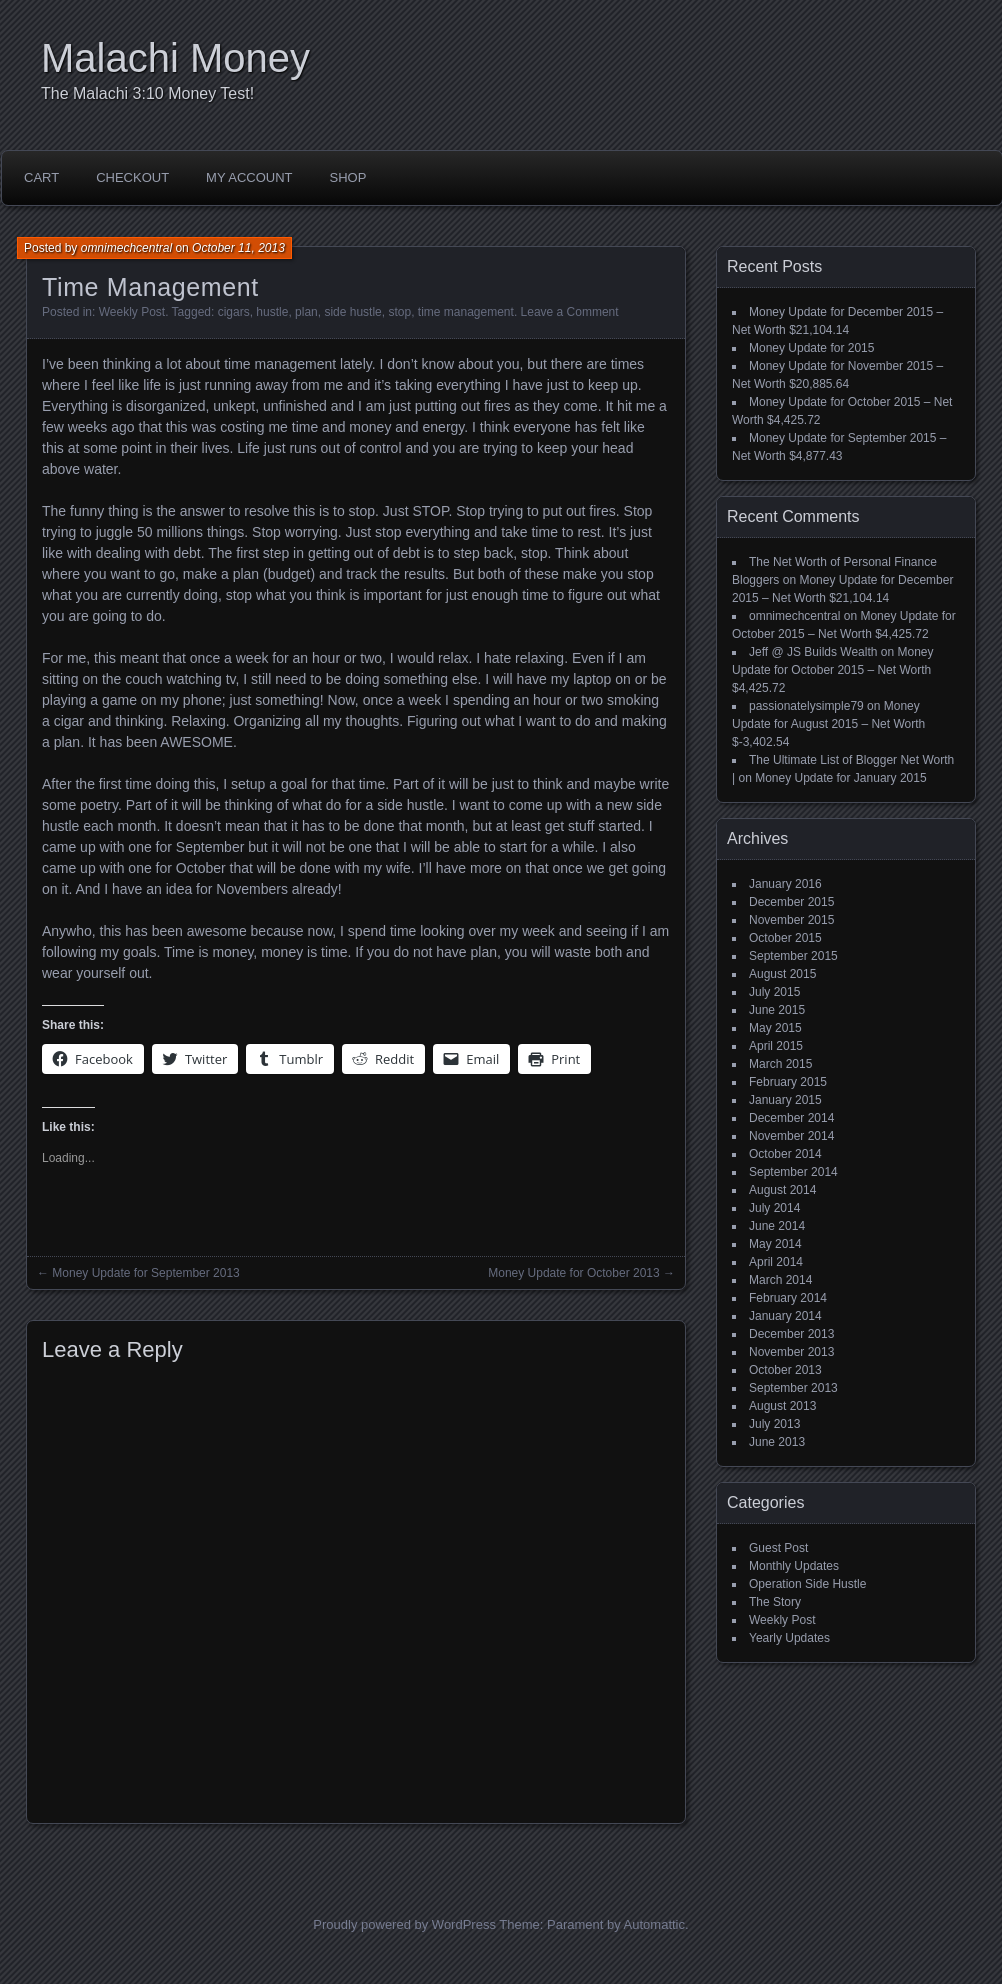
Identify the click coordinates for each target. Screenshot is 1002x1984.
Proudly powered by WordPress (404, 1924)
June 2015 (777, 1010)
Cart (41, 177)
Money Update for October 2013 (573, 1273)
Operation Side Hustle (807, 1584)
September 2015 (793, 956)
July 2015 (774, 992)
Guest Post (778, 1548)
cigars (234, 312)
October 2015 (785, 938)
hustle (272, 312)
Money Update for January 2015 (840, 778)
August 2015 (782, 974)
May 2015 (775, 1028)
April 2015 (776, 1046)
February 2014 (788, 1298)
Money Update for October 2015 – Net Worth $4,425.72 (833, 670)
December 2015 (791, 902)
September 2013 (793, 1388)
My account (249, 177)
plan (306, 312)
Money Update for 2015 (811, 348)
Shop (348, 177)
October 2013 (785, 1370)
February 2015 (788, 1082)
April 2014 (776, 1262)
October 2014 (785, 1154)
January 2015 (785, 1100)
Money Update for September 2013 (145, 1273)
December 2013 (791, 1334)
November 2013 (791, 1352)
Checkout (132, 177)
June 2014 (777, 1226)
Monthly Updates (794, 1566)
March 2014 (780, 1280)
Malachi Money (175, 58)
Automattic (654, 1924)
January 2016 (785, 884)
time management (466, 312)
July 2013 (774, 1424)
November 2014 (791, 1136)
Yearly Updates (789, 1638)
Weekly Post (132, 312)
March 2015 (780, 1064)
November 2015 (791, 920)
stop (399, 312)
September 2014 (793, 1172)
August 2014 (782, 1190)
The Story (775, 1602)
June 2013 (777, 1442)
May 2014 (775, 1244)
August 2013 (782, 1406)
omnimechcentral (126, 248)
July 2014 (774, 1208)
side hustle (352, 312)
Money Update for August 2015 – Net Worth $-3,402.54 (828, 724)
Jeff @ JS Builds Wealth (813, 652)
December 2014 (791, 1118)
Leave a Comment (570, 312)
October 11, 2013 (238, 248)
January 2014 (785, 1316)
